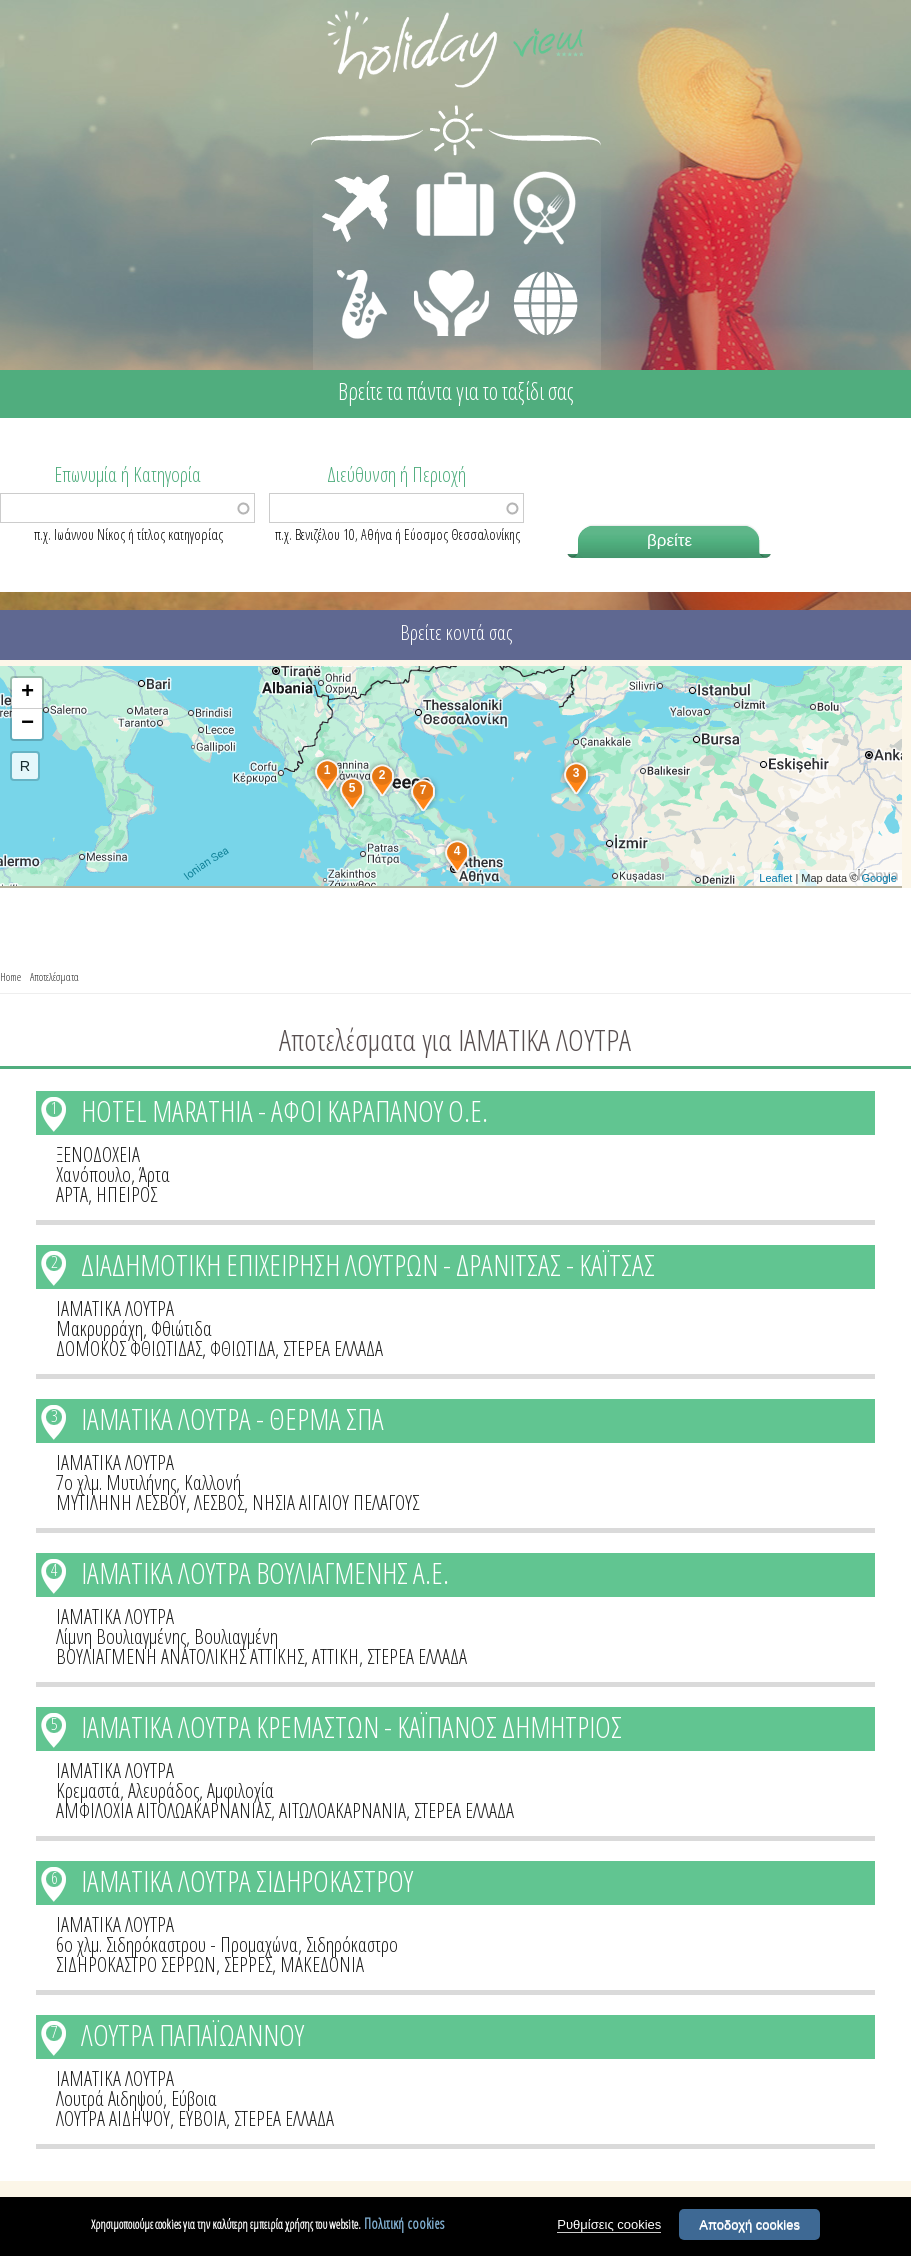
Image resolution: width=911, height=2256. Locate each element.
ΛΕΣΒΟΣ (219, 1502)
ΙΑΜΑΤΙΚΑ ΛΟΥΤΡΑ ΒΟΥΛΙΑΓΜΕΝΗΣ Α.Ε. (265, 1572)
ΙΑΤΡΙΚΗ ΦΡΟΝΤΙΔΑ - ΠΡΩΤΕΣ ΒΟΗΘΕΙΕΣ (452, 295)
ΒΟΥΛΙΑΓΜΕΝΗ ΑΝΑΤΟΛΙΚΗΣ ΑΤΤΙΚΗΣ (180, 1656)
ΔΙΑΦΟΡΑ (535, 266)
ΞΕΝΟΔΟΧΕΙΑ (98, 1154)
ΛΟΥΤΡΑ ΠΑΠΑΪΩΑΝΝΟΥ (192, 2034)
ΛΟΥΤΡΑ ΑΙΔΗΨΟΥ (113, 2118)
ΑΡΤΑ (72, 1194)
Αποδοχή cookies (749, 2225)
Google (878, 878)
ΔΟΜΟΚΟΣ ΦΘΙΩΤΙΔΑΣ (129, 1348)
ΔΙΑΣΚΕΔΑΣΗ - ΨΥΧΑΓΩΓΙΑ (357, 282)
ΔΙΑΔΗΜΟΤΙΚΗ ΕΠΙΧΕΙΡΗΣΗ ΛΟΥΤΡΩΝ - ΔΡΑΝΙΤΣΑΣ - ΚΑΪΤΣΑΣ (368, 1264)
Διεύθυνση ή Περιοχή (396, 473)
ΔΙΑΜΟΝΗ (444, 176)
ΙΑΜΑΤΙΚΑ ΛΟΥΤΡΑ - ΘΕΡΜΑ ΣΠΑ (232, 1418)
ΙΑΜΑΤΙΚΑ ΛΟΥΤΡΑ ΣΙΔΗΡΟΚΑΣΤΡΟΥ (247, 1880)
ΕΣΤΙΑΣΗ (532, 176)
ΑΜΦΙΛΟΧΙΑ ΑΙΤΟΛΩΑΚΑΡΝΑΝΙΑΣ (163, 1810)
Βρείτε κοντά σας (456, 632)
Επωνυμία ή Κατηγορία (127, 473)
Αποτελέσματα (54, 976)
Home (10, 976)
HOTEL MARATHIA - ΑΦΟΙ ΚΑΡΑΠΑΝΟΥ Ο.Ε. (284, 1110)
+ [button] (27, 693)
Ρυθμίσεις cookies (609, 2225)
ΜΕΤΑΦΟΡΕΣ (358, 176)
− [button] (27, 724)
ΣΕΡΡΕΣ (248, 1964)
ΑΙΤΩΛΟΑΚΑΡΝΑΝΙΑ (342, 1810)
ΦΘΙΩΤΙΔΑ (242, 1348)
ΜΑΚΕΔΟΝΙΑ (322, 1964)
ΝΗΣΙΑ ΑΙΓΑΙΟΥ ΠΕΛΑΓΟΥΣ (335, 1502)
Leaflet (775, 878)
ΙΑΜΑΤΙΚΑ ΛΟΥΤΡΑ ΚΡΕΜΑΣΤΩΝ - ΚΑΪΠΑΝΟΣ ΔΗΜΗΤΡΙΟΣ (351, 1726)
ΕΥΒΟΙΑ (202, 2118)
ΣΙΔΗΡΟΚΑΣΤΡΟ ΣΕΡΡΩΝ (136, 1964)
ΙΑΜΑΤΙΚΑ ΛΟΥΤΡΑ (115, 1308)
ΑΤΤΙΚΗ (335, 1656)
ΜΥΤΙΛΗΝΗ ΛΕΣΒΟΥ (121, 1502)
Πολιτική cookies (404, 2224)
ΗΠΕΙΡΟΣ (126, 1194)
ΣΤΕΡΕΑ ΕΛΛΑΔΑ (333, 1348)
